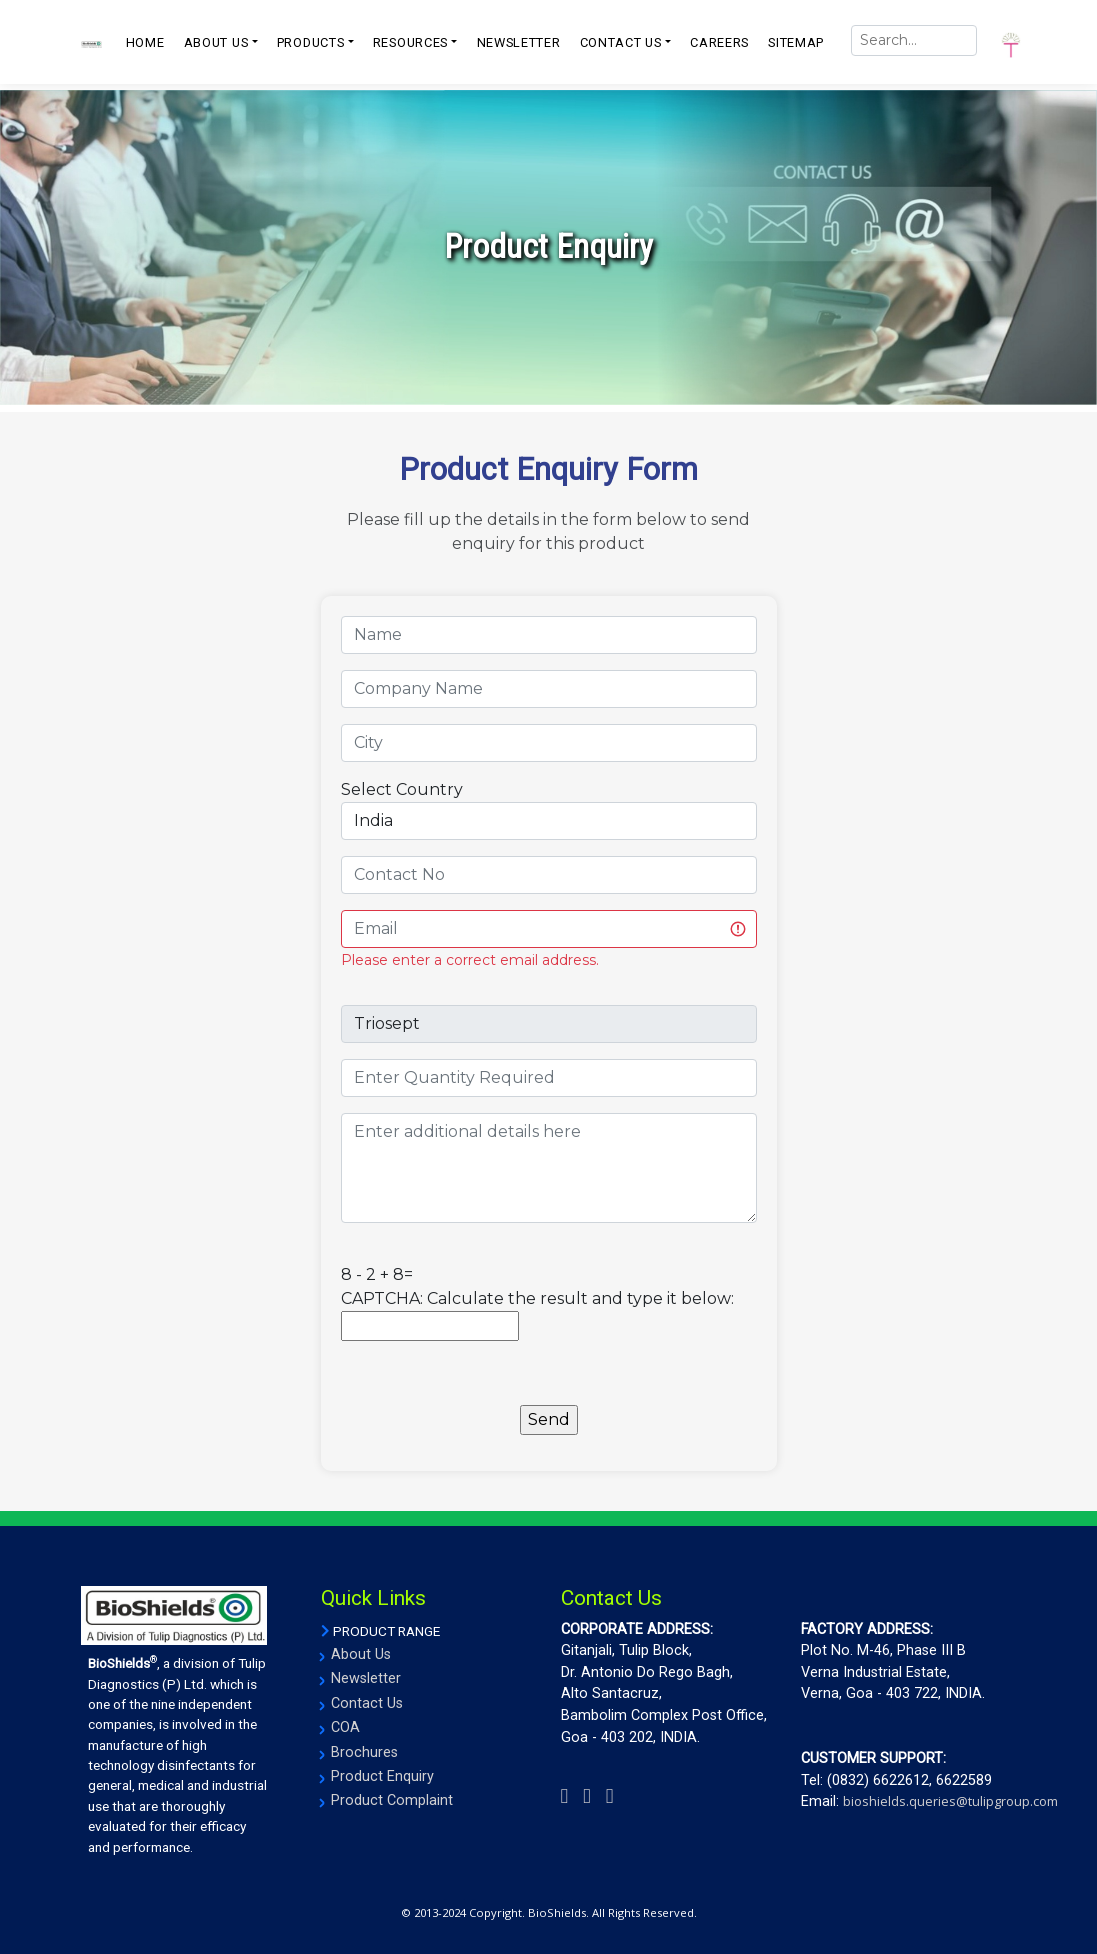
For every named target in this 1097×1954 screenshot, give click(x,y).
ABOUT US (216, 42)
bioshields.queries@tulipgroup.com (950, 1801)
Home (145, 42)
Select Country (402, 789)
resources (410, 42)
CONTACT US (621, 42)
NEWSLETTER (519, 42)
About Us (361, 1654)
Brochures (364, 1752)
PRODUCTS (311, 42)
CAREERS (719, 42)
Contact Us (367, 1703)
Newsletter (366, 1678)
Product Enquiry (382, 1776)
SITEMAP (796, 42)
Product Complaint (392, 1800)
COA (345, 1727)
